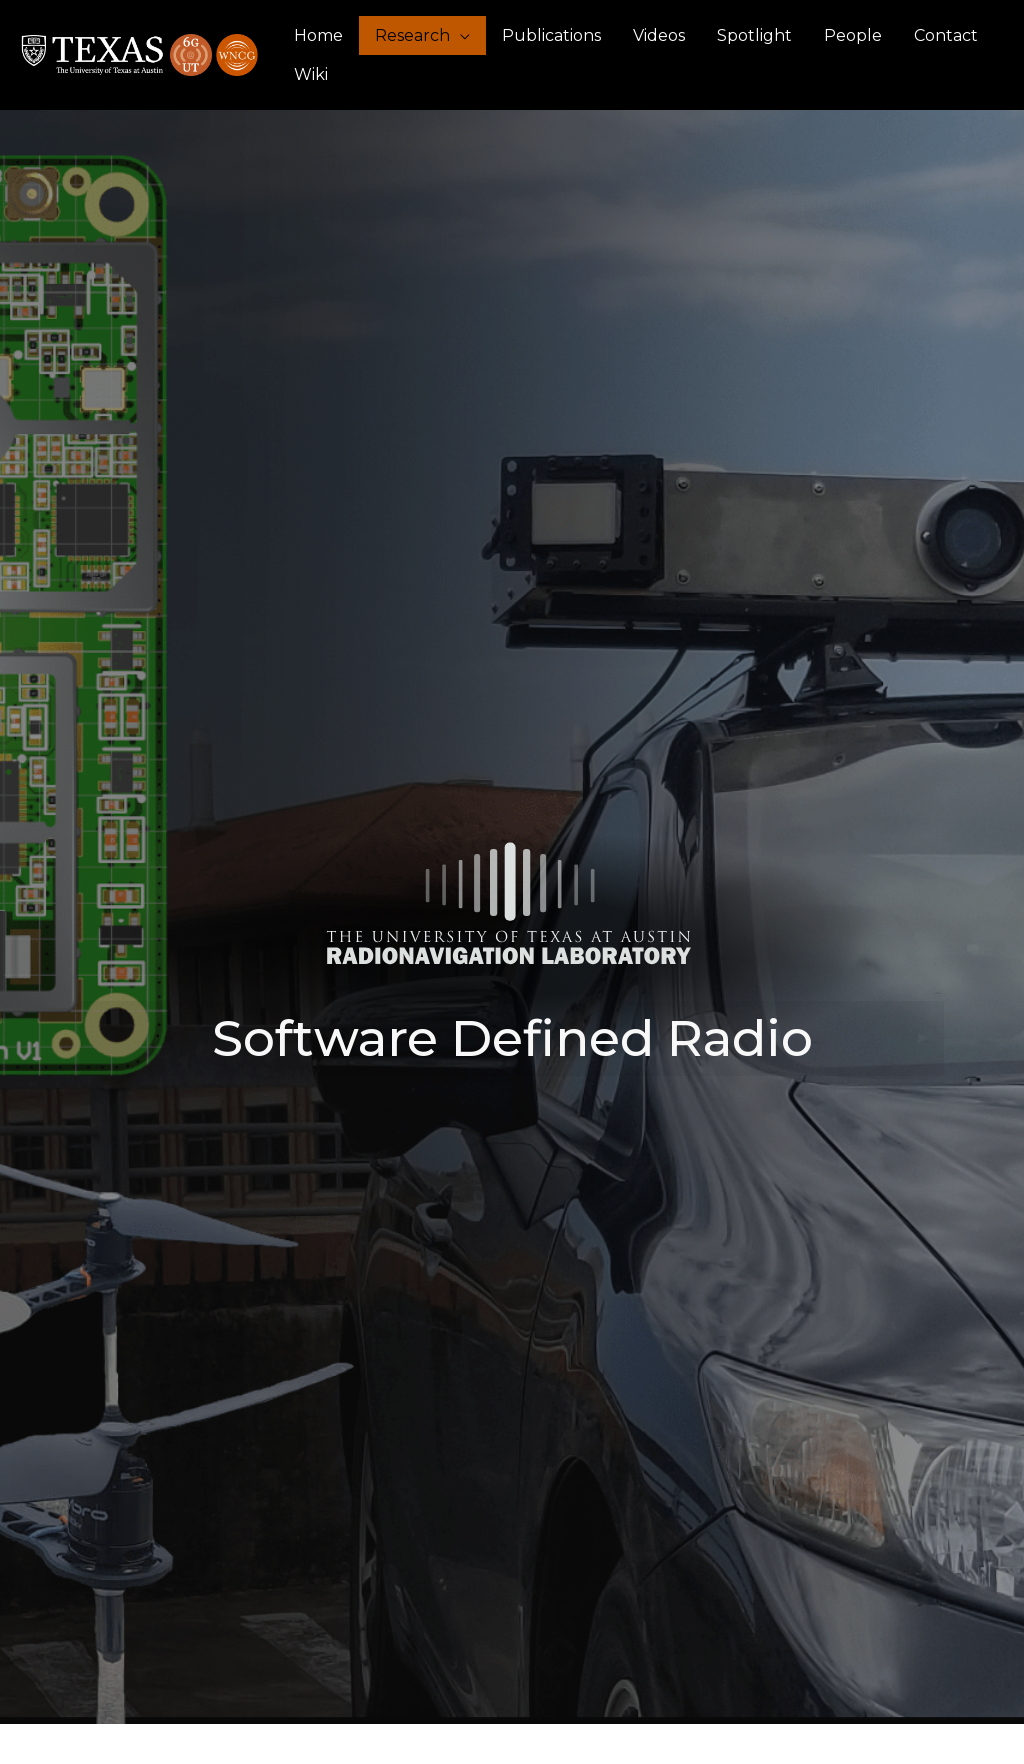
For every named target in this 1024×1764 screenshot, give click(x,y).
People (853, 35)
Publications (551, 35)
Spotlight (754, 35)
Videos (659, 35)
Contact (946, 35)
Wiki (311, 74)
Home (318, 35)
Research (412, 35)
